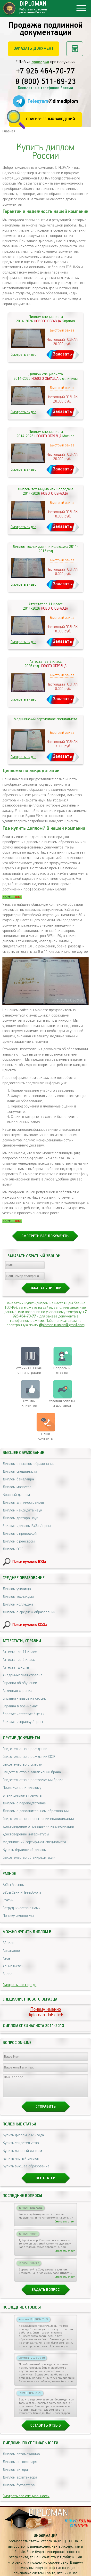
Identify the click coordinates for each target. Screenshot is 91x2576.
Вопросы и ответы (61, 1370)
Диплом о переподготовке (24, 1803)
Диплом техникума (18, 1596)
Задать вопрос (45, 2294)
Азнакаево (11, 1950)
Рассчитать (74, 48)
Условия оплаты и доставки (62, 1403)
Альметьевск (13, 1966)
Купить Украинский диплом (25, 1850)
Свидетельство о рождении (25, 1749)
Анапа (7, 1974)
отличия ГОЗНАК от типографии (29, 1370)
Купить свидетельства (21, 2147)
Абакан (8, 1943)
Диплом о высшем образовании (29, 1464)
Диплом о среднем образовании (29, 1612)
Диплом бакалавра (18, 1479)
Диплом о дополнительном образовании (36, 1811)
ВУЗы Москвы (14, 1884)
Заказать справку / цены (23, 1722)
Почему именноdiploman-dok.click (45, 2012)
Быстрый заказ (62, 330)
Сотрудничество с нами (22, 1908)
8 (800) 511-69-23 (45, 82)
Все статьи (46, 2182)
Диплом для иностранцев (23, 1502)
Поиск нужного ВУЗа (29, 1561)
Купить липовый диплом (22, 2155)
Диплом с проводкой (20, 1533)
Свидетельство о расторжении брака (33, 1780)
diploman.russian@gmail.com (61, 1325)
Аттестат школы (16, 1667)
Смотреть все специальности (26, 2500)
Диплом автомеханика (21, 2458)
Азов (6, 1958)
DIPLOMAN (48, 2517)
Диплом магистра (17, 1487)
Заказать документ (34, 48)
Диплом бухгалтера (19, 2489)
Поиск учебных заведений (50, 119)
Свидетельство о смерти (22, 1764)
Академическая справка (22, 1675)
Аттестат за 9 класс (19, 1659)
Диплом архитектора (20, 2481)
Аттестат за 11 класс (20, 1652)
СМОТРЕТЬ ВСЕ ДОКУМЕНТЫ (45, 1236)
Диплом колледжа (18, 1604)
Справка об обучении (20, 1683)
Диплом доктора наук (20, 1518)
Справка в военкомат (20, 1706)
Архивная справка (17, 1690)
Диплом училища (17, 1589)
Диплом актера (15, 2474)
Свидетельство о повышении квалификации (38, 1819)
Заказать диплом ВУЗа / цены (27, 1526)
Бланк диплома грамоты (22, 1795)
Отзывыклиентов (29, 1403)
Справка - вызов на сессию (25, 1698)
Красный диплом (16, 1495)
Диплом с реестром (19, 1541)
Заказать (62, 354)
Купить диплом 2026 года (23, 2139)
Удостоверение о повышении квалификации (38, 1826)
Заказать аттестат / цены (23, 1714)
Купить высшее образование (26, 2170)
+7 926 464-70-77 (45, 71)
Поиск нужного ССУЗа (29, 1625)
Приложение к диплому (22, 1787)
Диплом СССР (13, 1549)
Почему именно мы (18, 1916)
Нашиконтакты (45, 1436)
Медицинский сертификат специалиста (34, 1842)
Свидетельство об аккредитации (29, 1857)
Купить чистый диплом (21, 2163)
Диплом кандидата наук (22, 1510)
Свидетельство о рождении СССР (29, 1756)
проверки (40, 62)
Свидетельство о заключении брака (32, 1772)
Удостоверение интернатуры (26, 1834)
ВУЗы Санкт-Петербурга (22, 1892)
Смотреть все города (19, 1985)
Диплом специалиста (20, 1471)
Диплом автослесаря (20, 2466)
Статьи (8, 1900)
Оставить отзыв (45, 2430)
